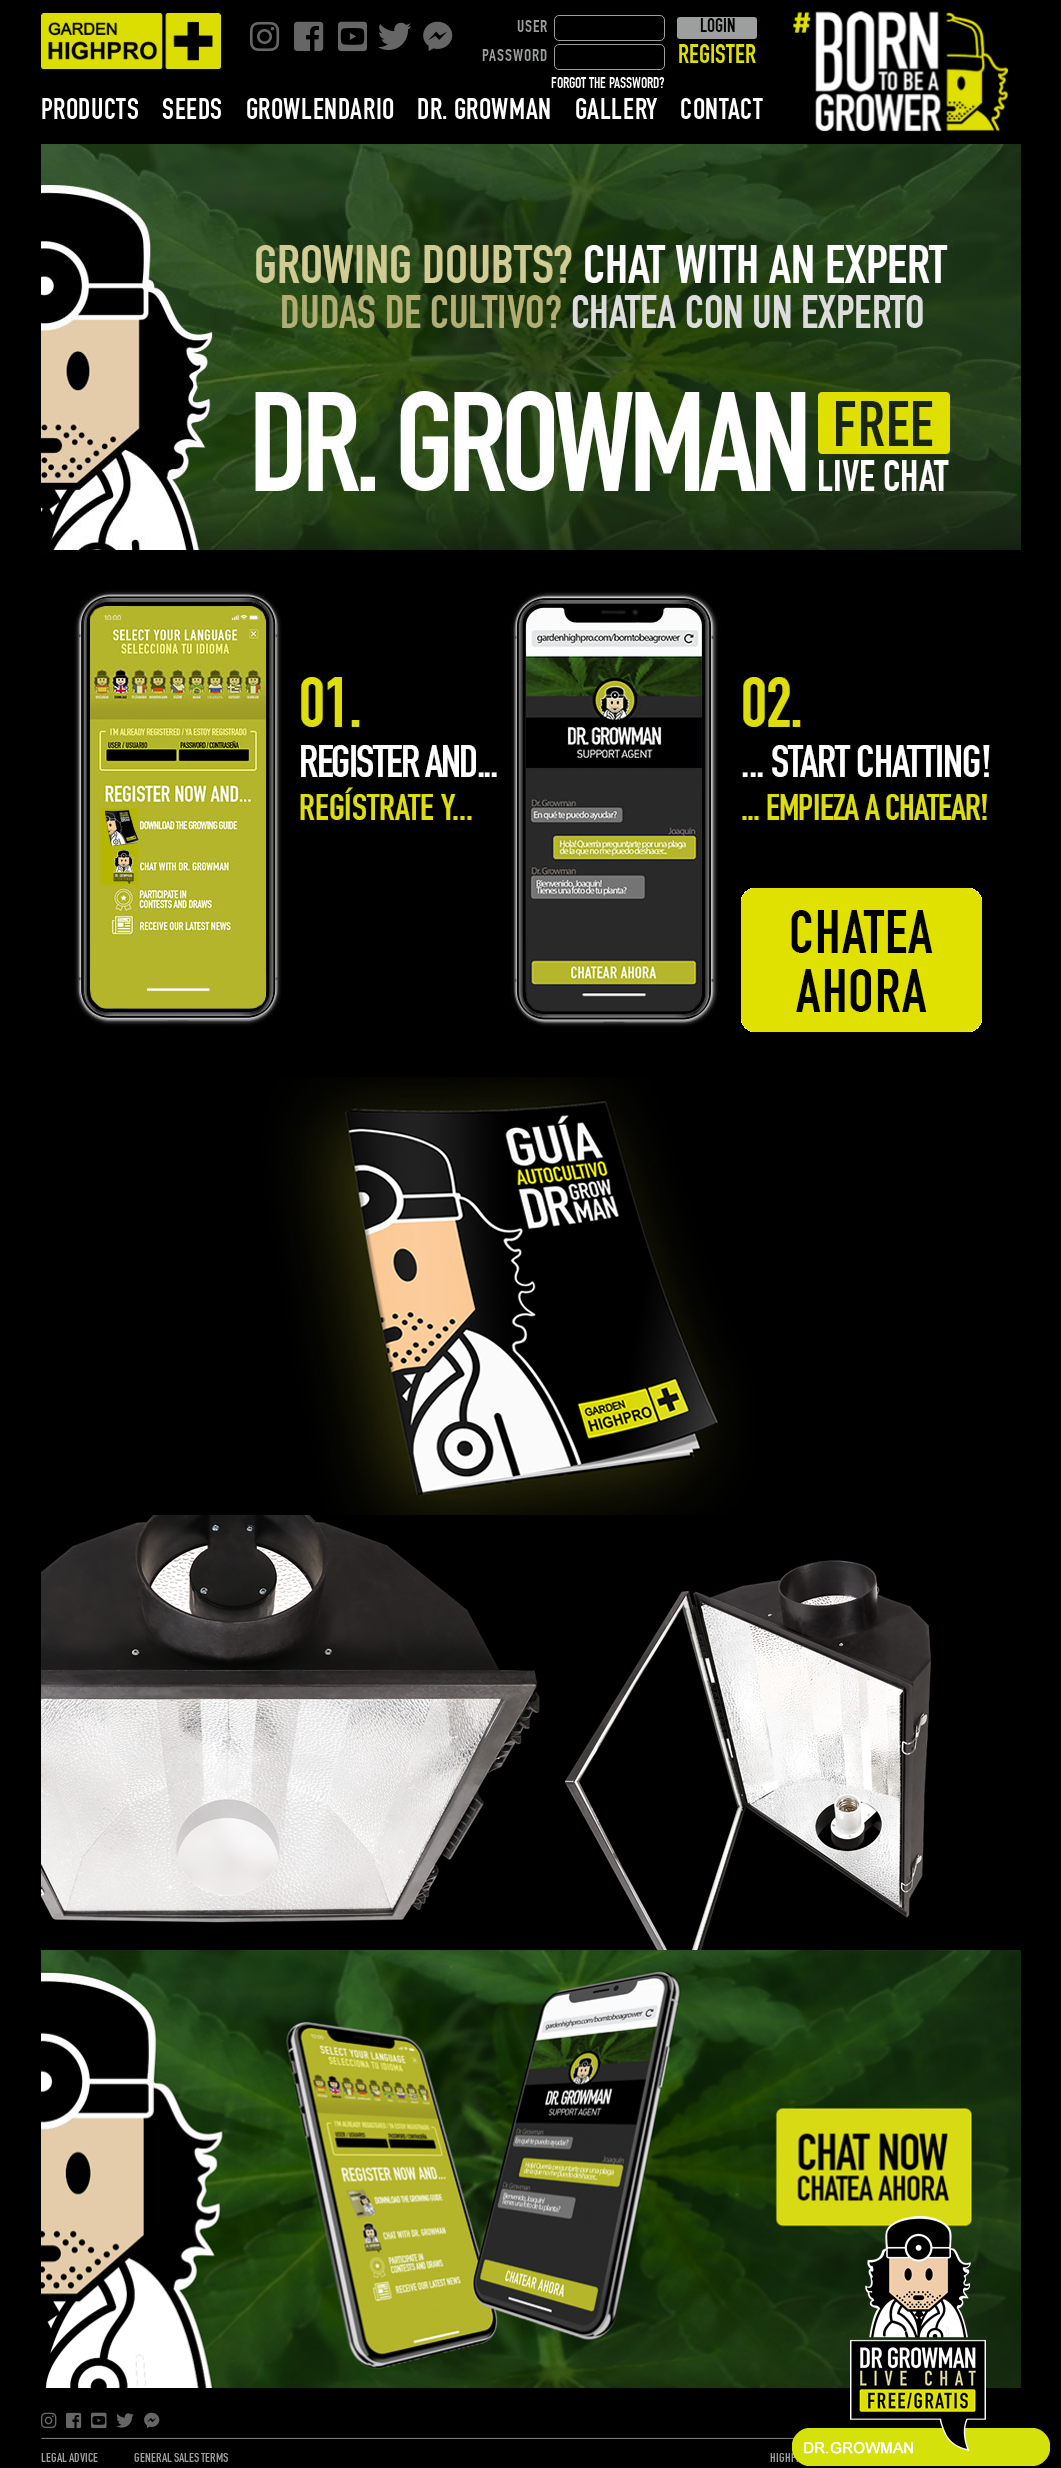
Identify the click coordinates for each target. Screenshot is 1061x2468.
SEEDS (192, 111)
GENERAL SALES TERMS (181, 2458)
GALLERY (616, 111)
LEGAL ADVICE (69, 2458)
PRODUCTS (90, 111)
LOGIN (717, 27)
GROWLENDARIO (320, 111)
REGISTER (717, 56)
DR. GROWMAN (484, 111)
